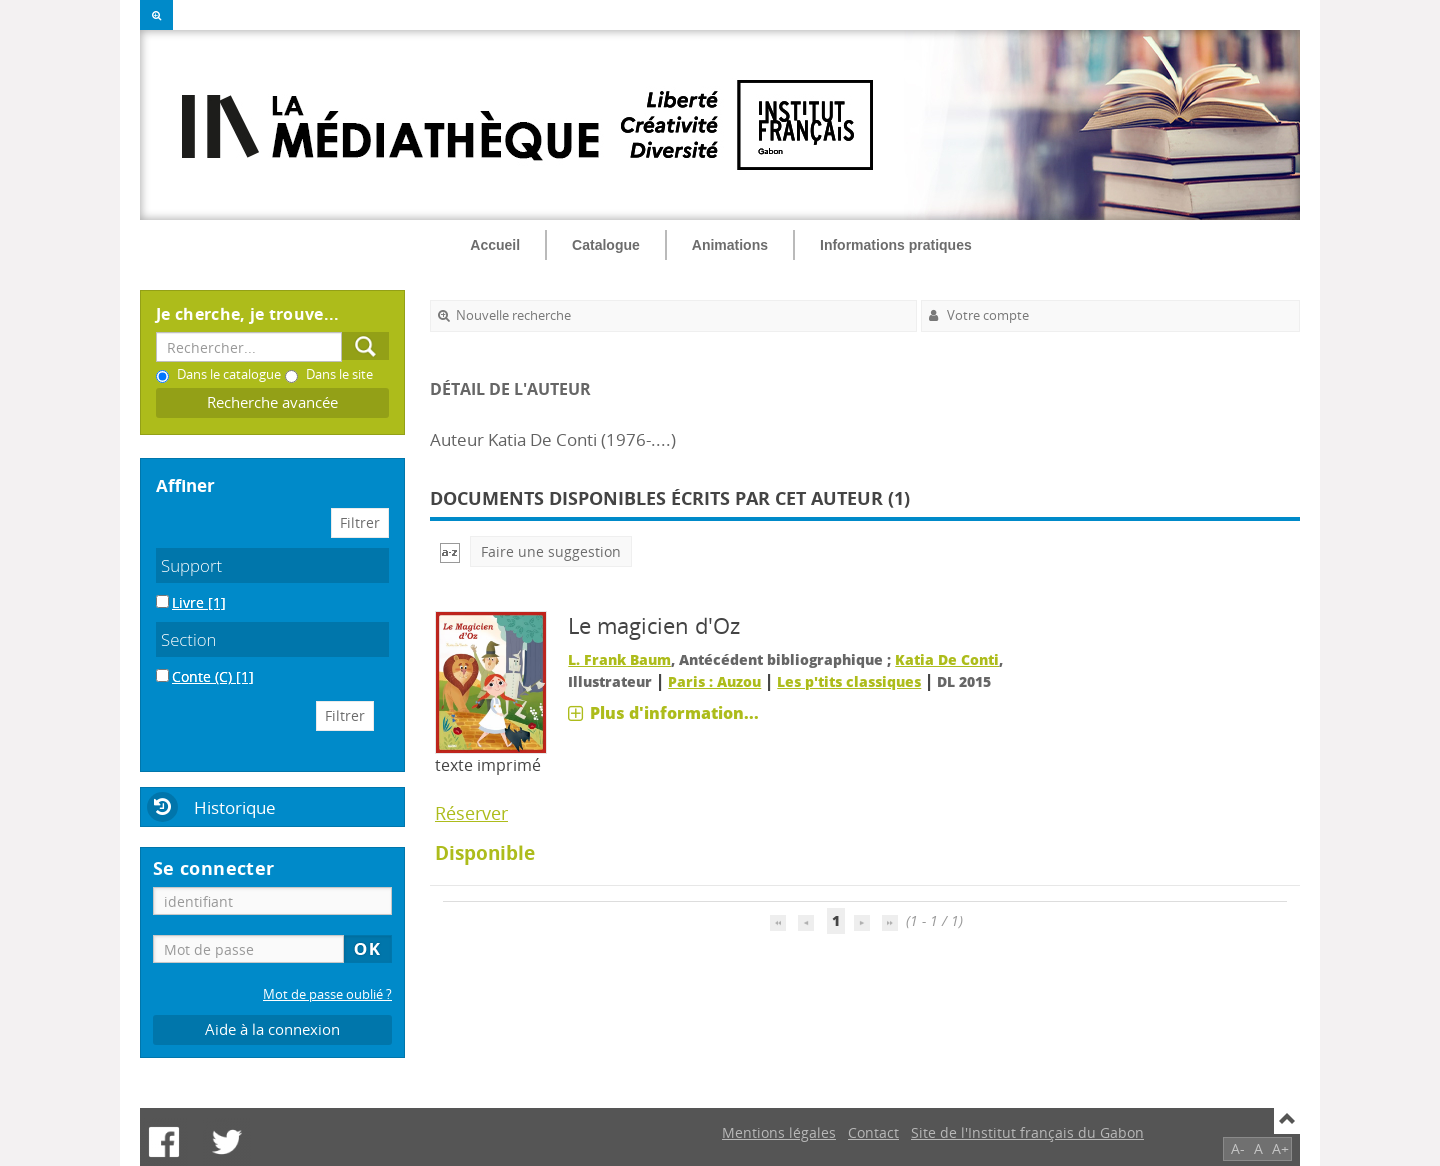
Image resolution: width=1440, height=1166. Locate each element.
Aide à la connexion (272, 1029)
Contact (873, 1132)
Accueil (495, 245)
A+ (1280, 1148)
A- (1238, 1148)
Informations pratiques (896, 245)
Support (191, 565)
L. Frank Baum (619, 659)
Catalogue (606, 245)
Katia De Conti (947, 659)
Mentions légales (779, 1132)
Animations (730, 245)
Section (189, 639)
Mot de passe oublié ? (327, 994)
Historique (235, 807)
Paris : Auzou (714, 681)
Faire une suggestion (551, 551)
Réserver (471, 813)
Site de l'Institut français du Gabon (1027, 1132)
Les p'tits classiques (849, 681)
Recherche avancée (272, 402)
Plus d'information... (674, 713)
